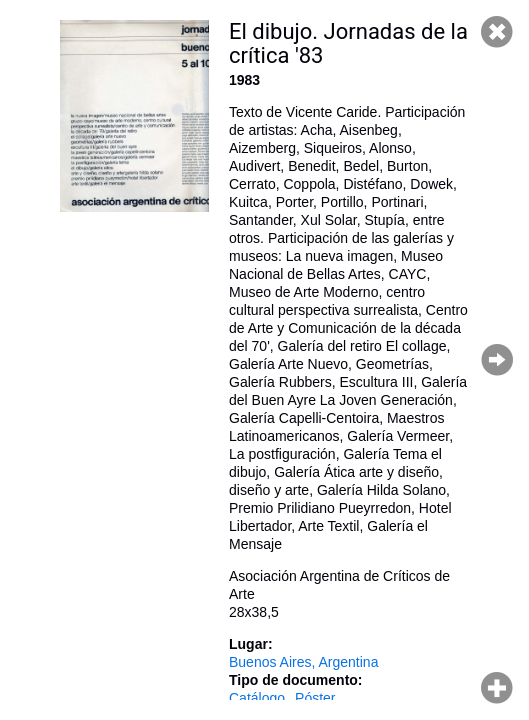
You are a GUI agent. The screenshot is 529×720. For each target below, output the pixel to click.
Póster (315, 698)
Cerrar (497, 32)
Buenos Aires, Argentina (303, 662)
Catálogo (257, 698)
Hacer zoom (497, 688)
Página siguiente (497, 360)
